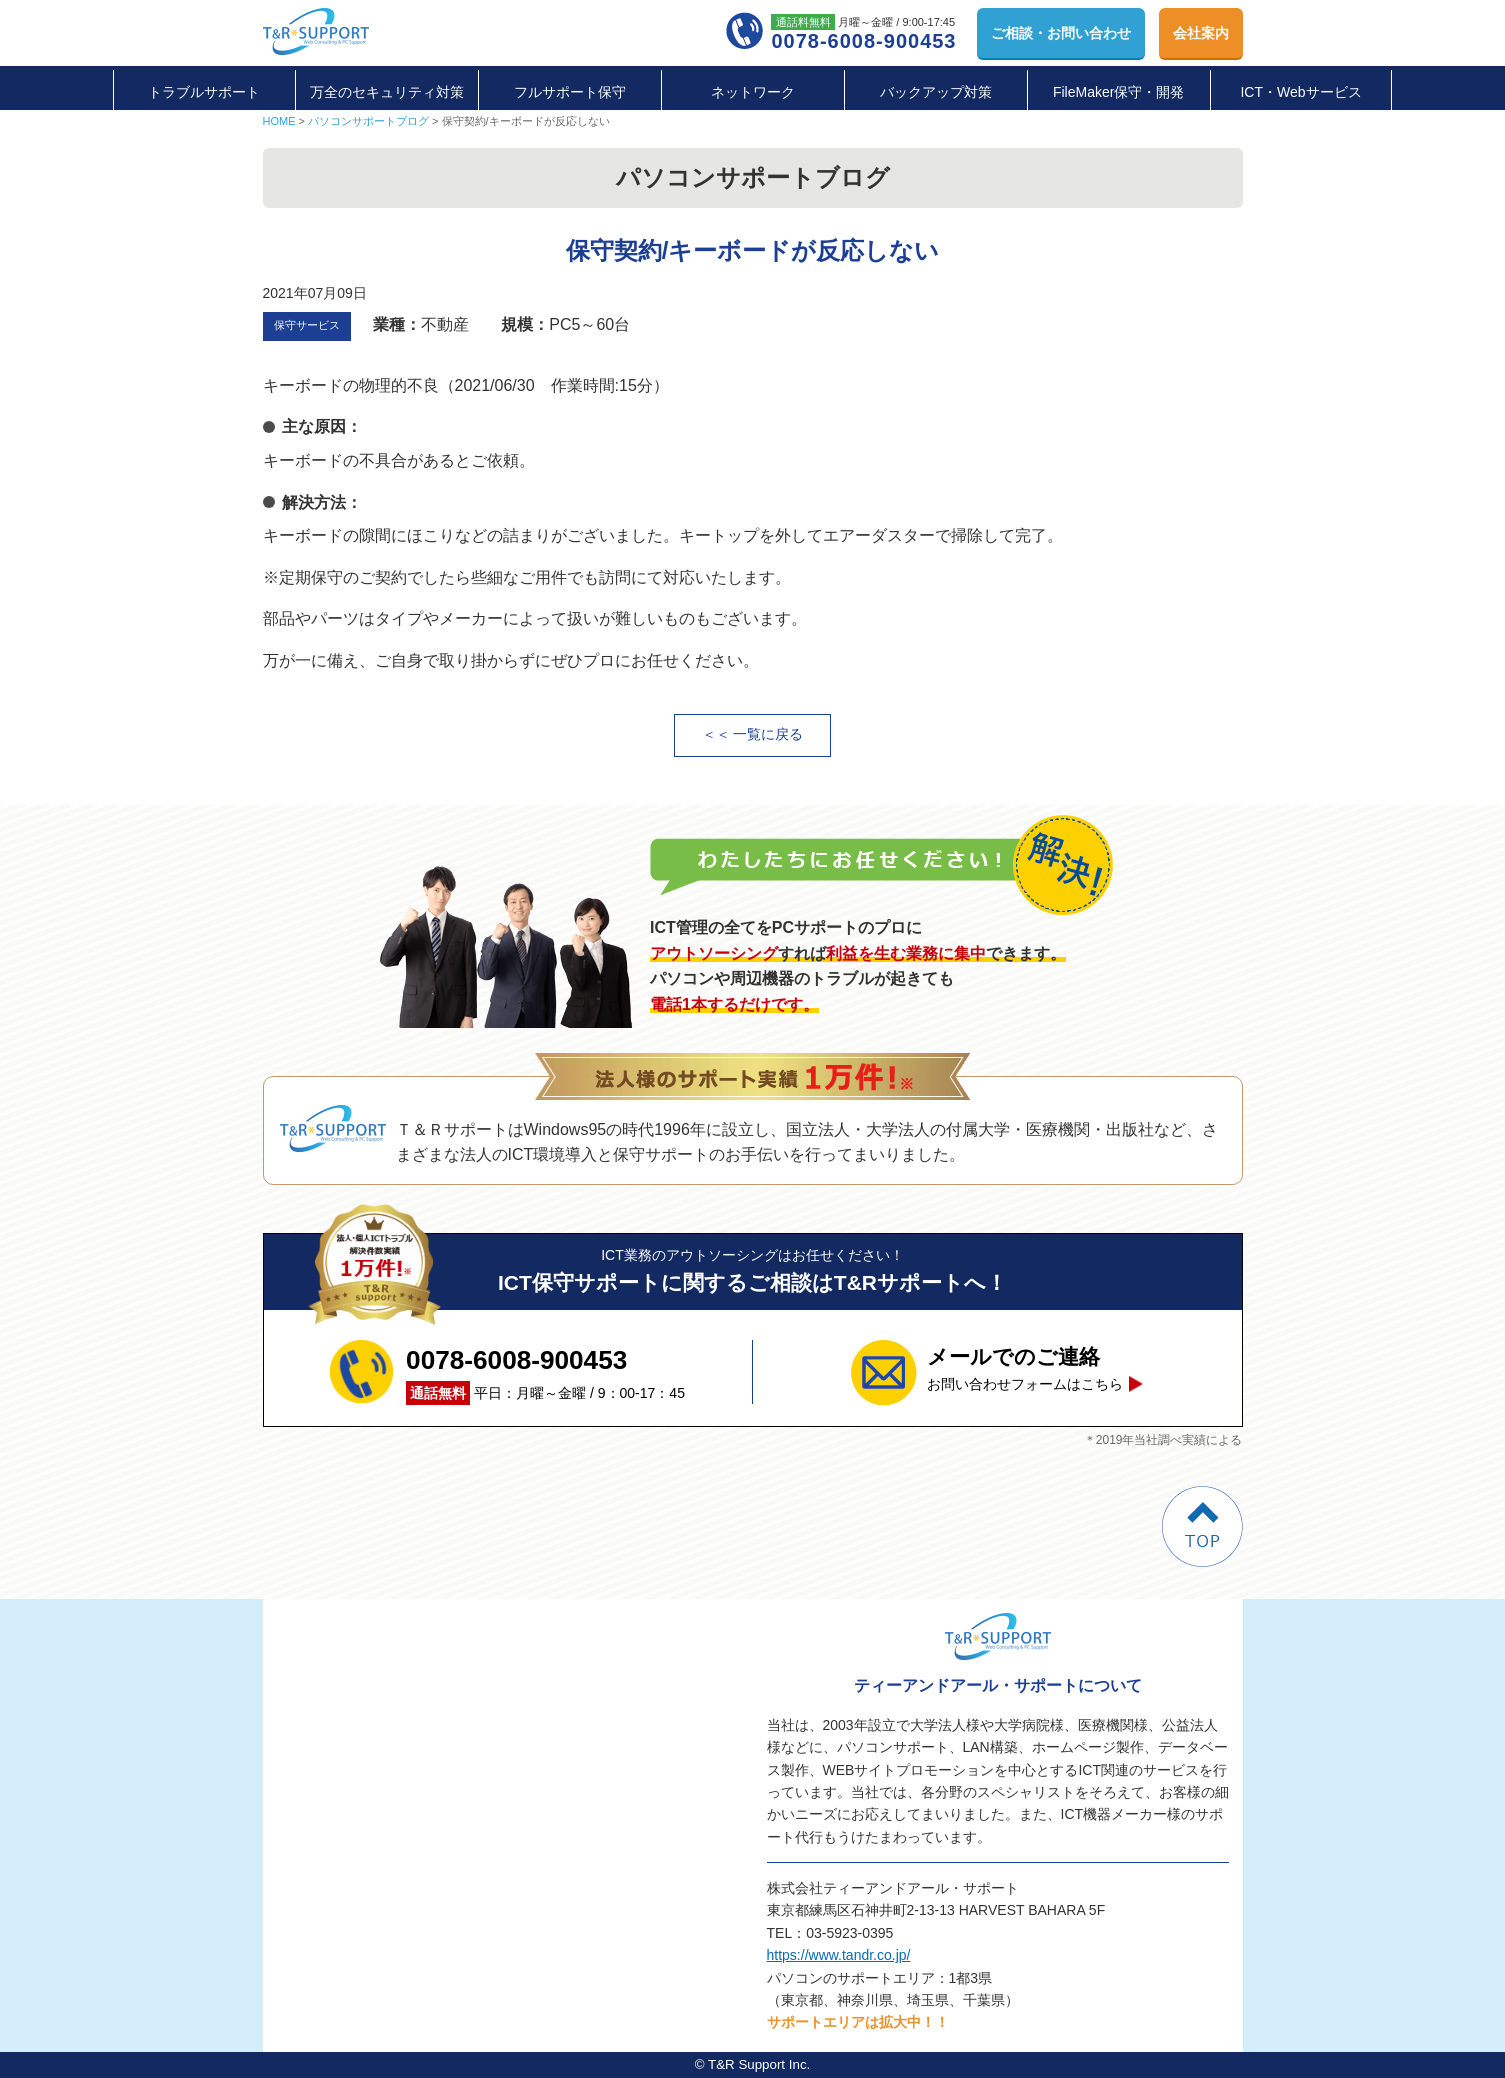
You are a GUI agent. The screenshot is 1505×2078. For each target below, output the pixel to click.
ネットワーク (753, 92)
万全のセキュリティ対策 (387, 92)
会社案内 (1201, 33)
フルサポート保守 (570, 92)
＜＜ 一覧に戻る (753, 734)
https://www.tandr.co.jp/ (839, 1955)
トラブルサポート (204, 92)
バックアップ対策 (936, 92)
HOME (279, 121)
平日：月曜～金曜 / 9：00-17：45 (545, 1372)
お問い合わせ (1061, 33)
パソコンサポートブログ (368, 121)
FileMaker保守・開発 (1118, 92)
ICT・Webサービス (1300, 92)
